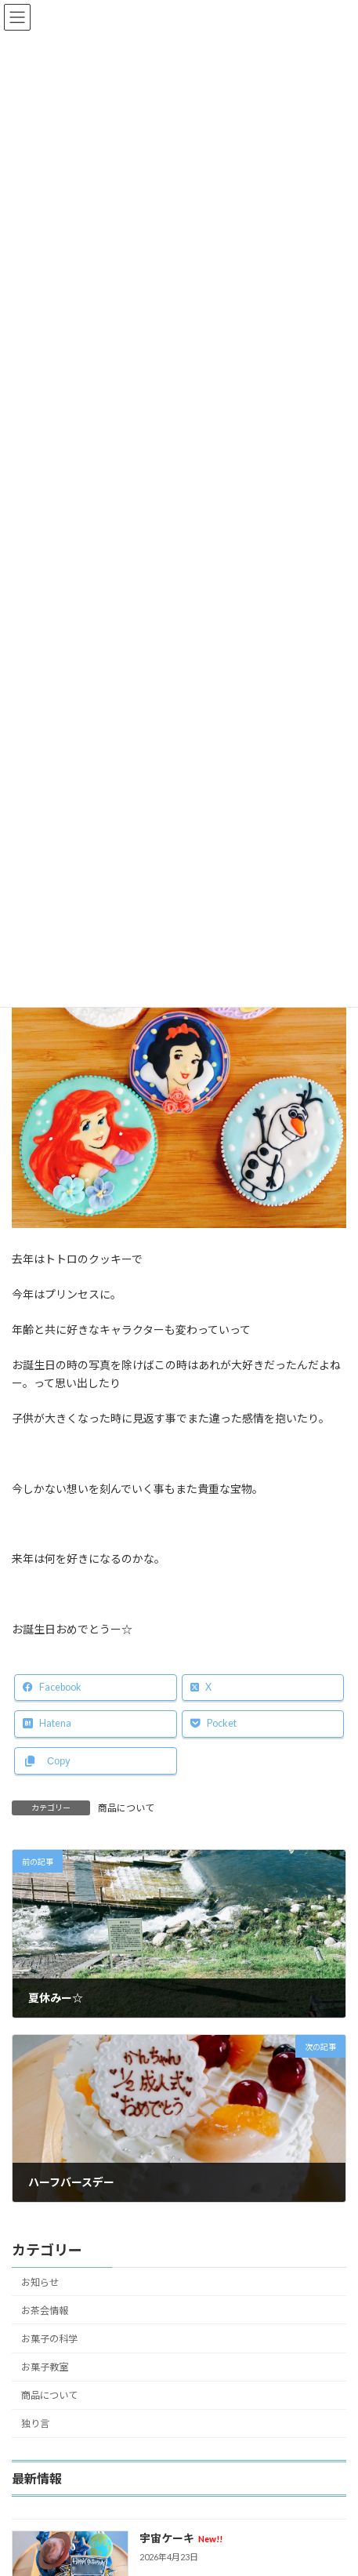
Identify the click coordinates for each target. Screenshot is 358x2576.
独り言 (35, 2423)
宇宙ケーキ (180, 2538)
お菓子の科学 (49, 2339)
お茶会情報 (44, 2310)
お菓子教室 (44, 2367)
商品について (126, 1808)
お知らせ (40, 2282)
